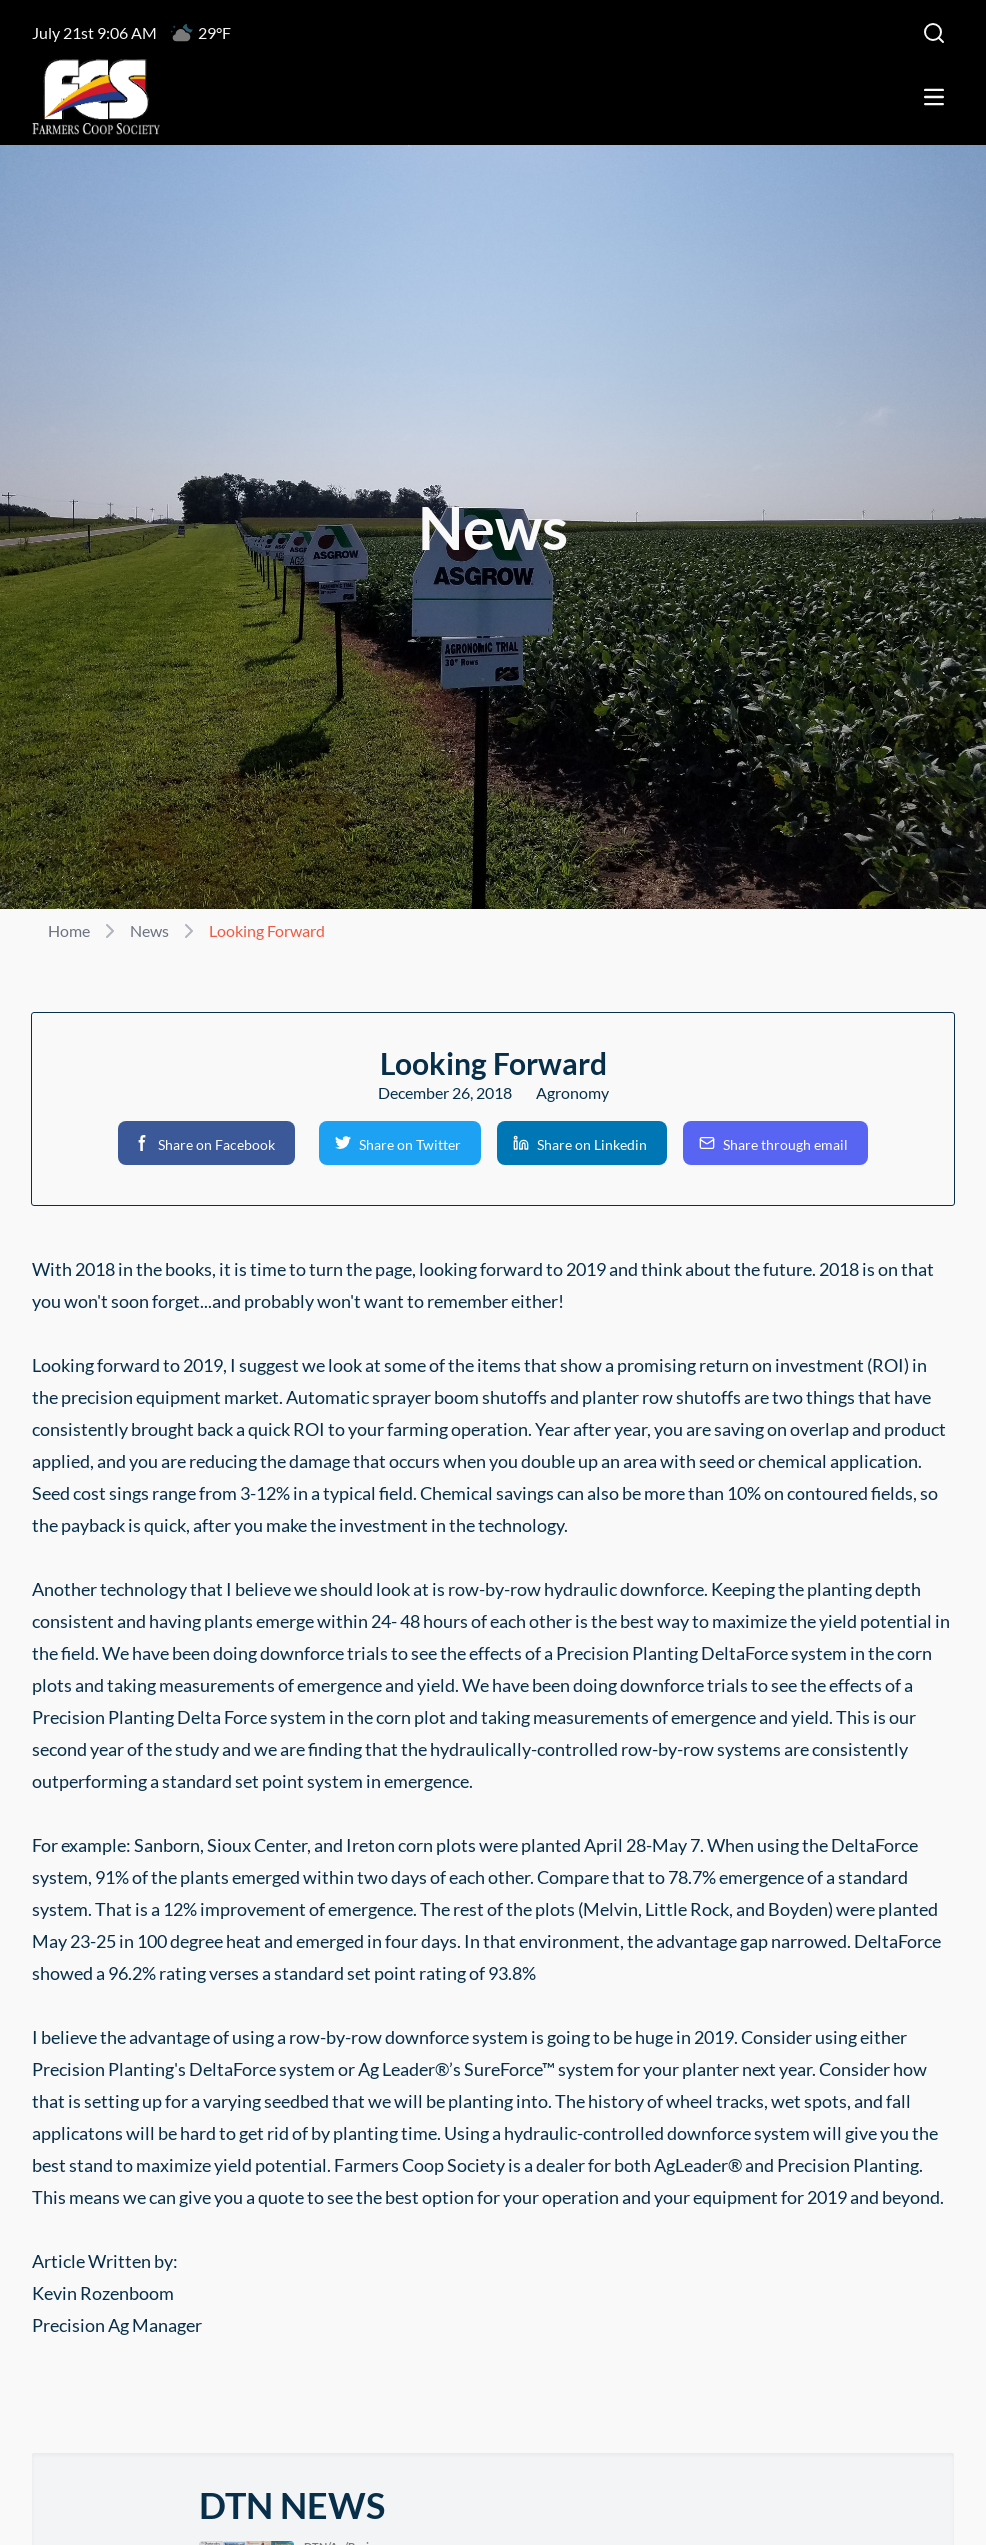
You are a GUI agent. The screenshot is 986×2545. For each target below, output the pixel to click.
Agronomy (572, 1092)
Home (69, 930)
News (149, 930)
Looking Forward (267, 930)
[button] (206, 1143)
